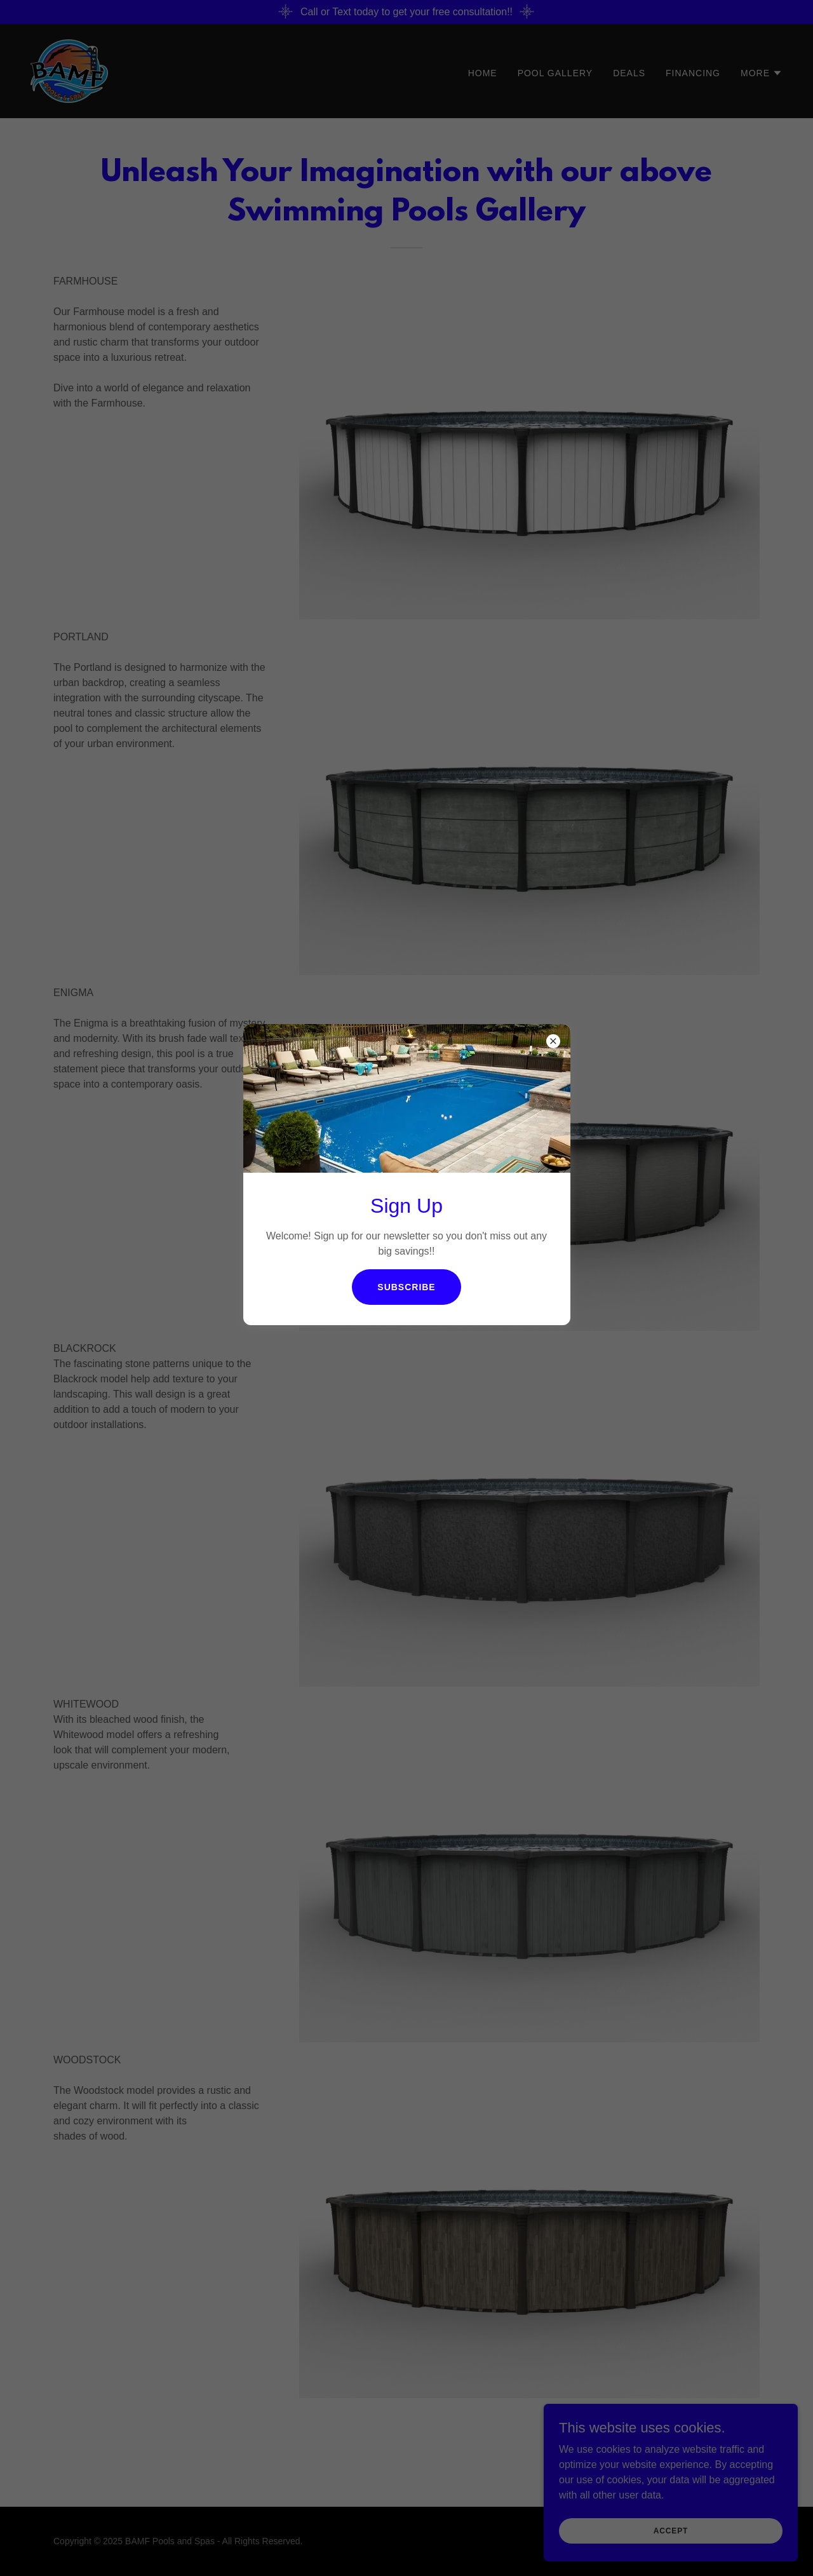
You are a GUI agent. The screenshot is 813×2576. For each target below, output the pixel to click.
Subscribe (406, 1287)
